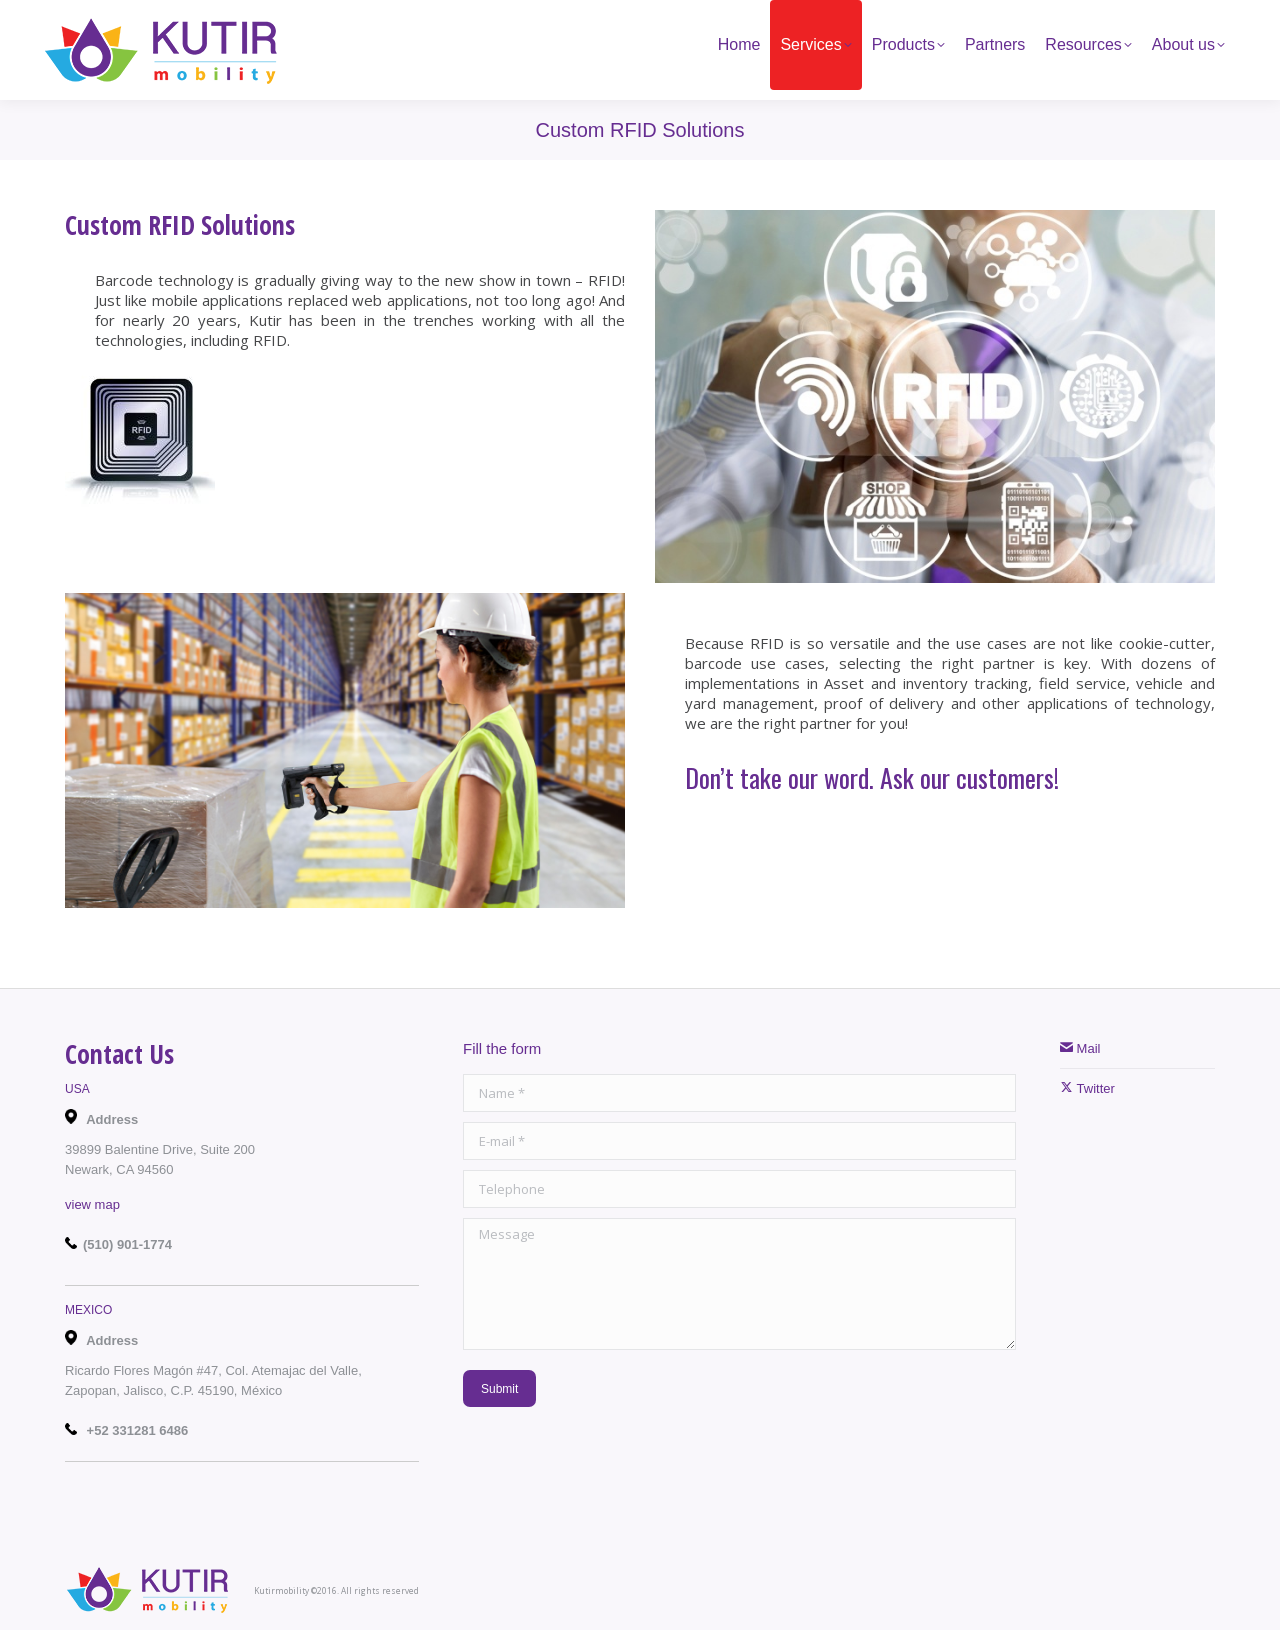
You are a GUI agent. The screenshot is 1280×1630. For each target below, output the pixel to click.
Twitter (1087, 1088)
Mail (1080, 1048)
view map (92, 1204)
